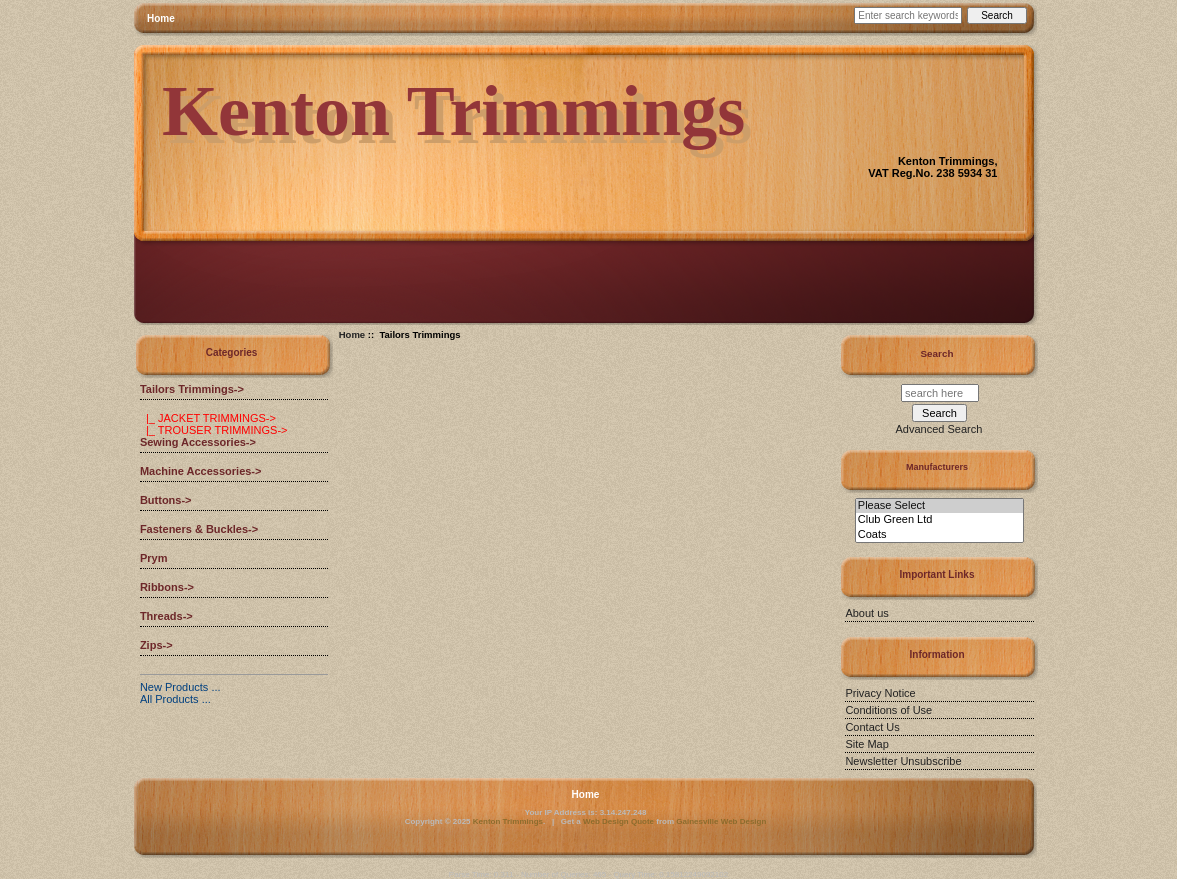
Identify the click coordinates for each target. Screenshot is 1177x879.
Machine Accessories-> (201, 471)
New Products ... (180, 687)
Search (937, 353)
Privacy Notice (880, 693)
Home (161, 18)
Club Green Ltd (939, 520)
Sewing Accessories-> (198, 442)
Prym (154, 558)
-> (192, 389)
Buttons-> (166, 500)
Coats (939, 535)
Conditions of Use (888, 710)
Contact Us (872, 727)
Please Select (939, 506)
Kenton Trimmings (508, 821)
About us (866, 613)
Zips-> (156, 645)
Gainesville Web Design (721, 821)
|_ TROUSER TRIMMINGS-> (214, 430)
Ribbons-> (167, 587)
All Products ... (175, 699)
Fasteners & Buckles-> (199, 529)
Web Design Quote (618, 821)
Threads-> (166, 616)
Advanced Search (939, 429)
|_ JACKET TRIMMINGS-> (208, 418)
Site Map (866, 744)
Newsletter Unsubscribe (903, 761)
